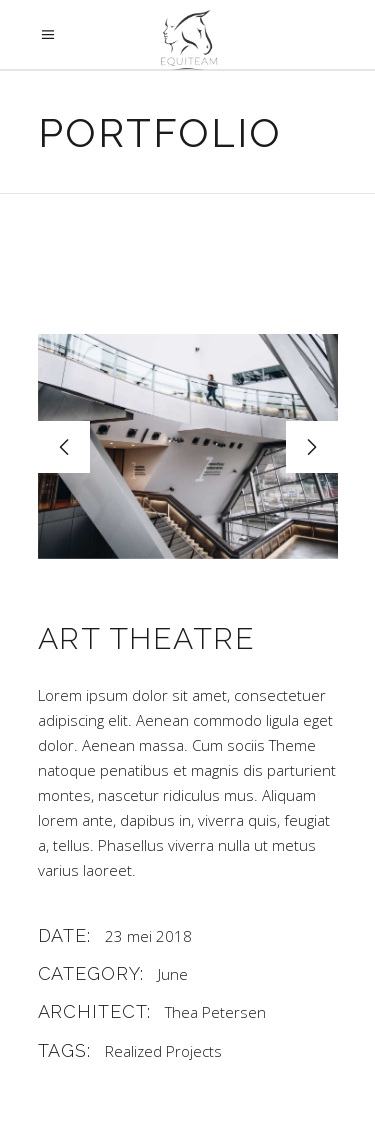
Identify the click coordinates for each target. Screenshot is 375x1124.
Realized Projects (163, 1051)
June (173, 974)
